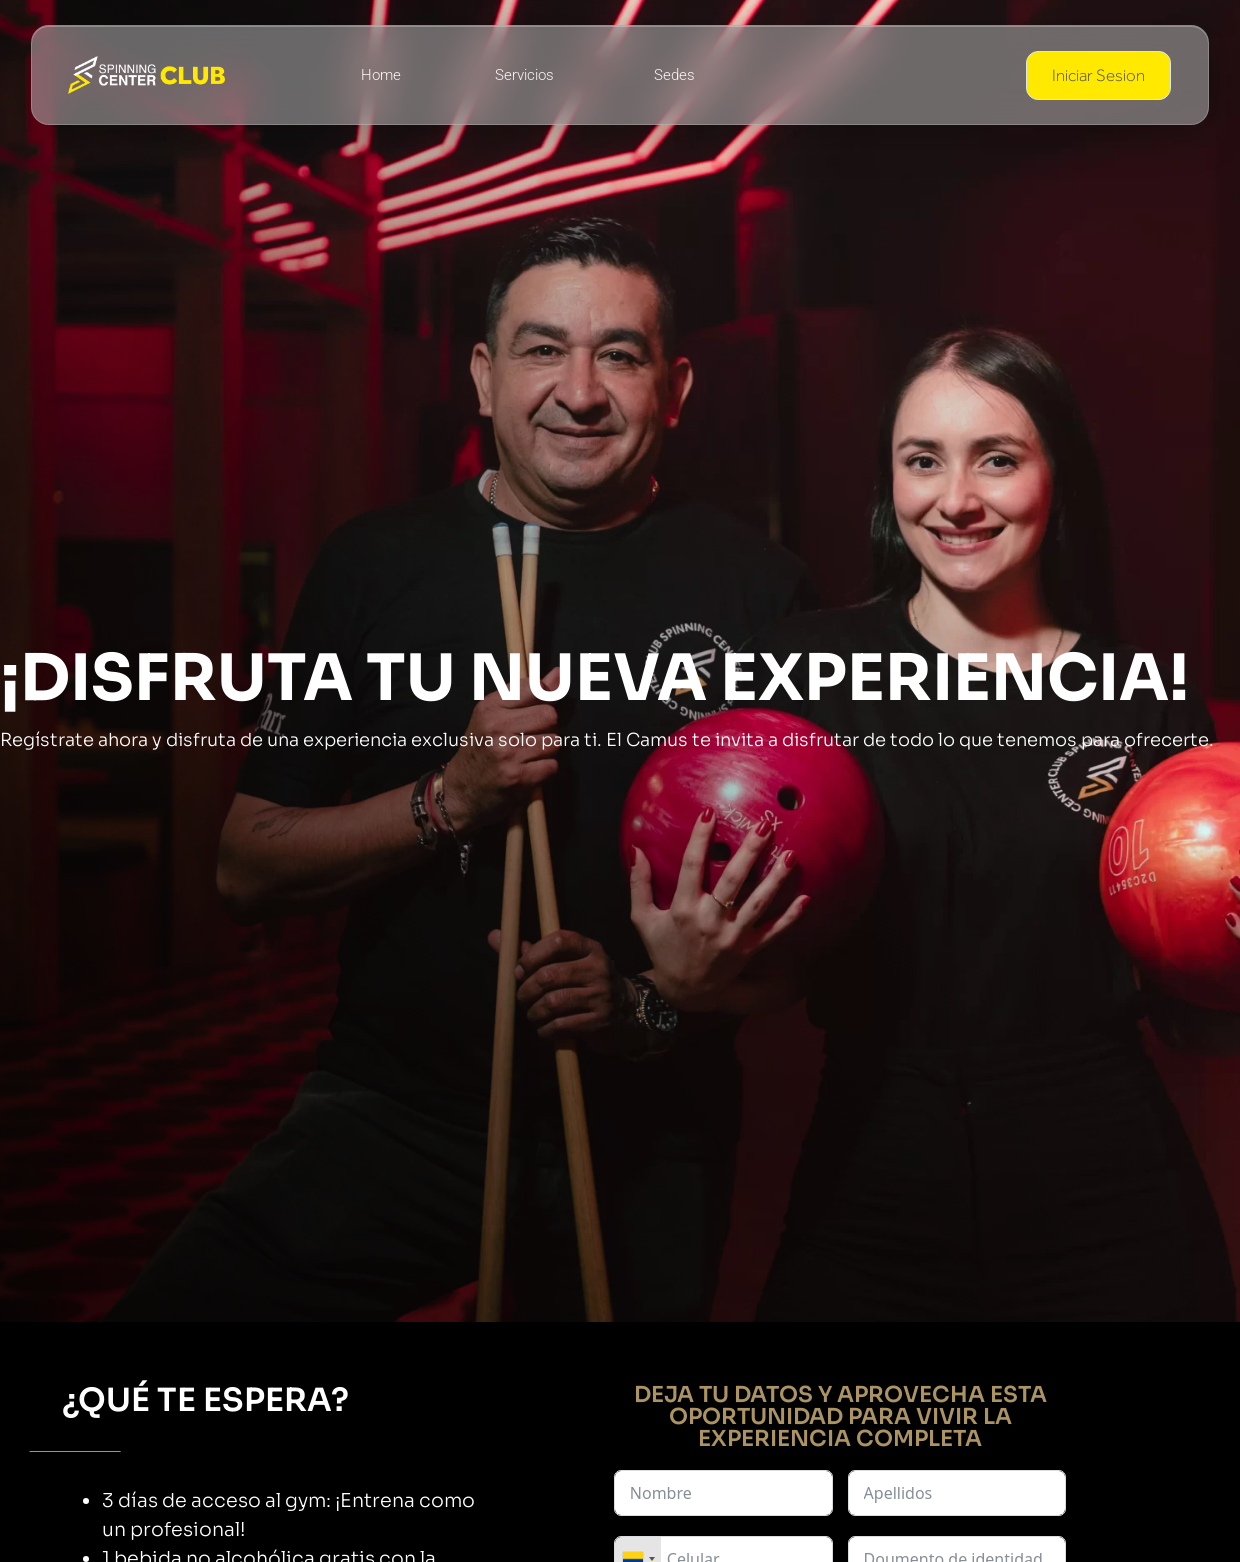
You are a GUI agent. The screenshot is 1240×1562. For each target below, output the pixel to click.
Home (381, 75)
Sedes (674, 75)
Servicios (524, 75)
